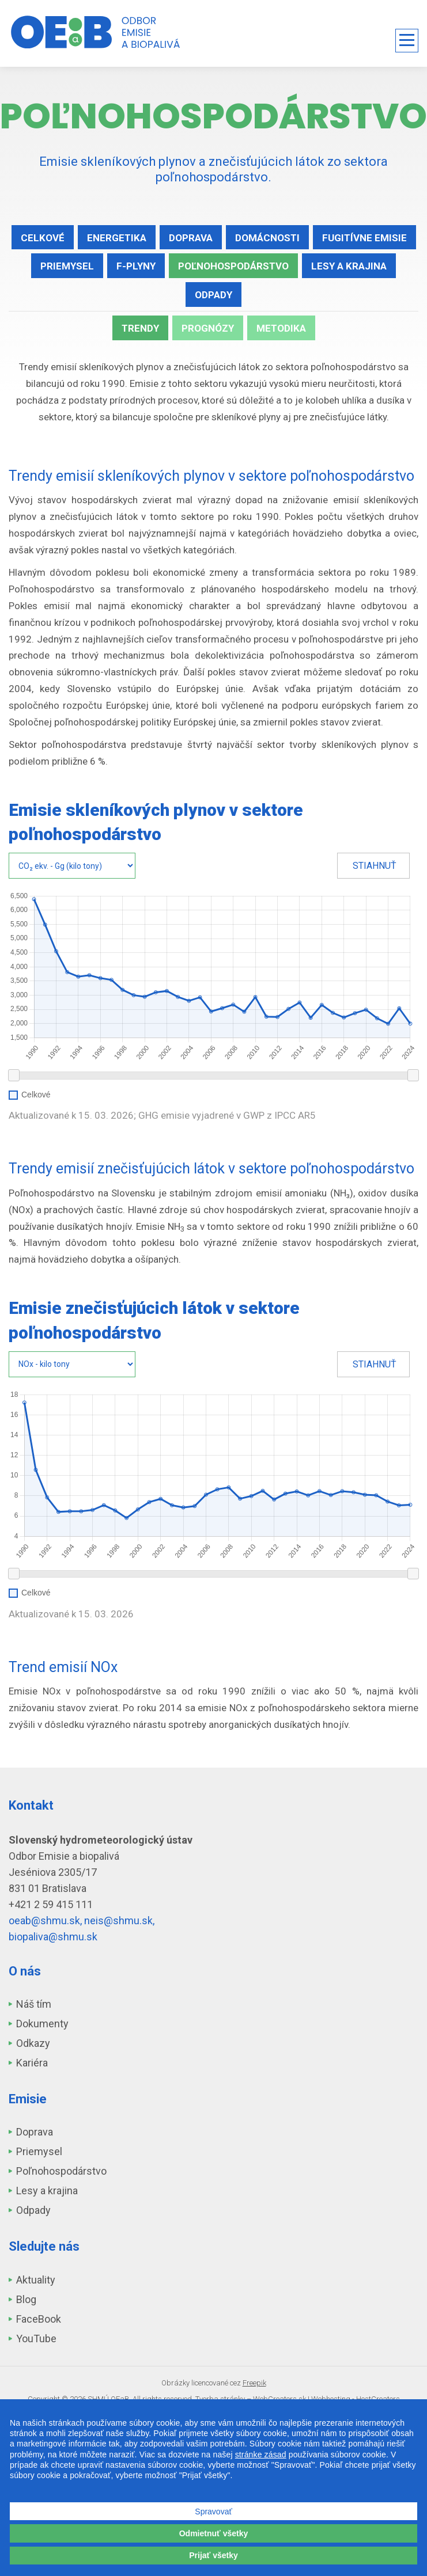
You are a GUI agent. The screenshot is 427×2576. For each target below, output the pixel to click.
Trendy (140, 328)
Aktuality (35, 2280)
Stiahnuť (374, 865)
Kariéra (32, 2063)
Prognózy (208, 328)
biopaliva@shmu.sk (53, 1937)
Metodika (281, 328)
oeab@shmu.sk (44, 1920)
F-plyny (136, 266)
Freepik (254, 2383)
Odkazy (33, 2043)
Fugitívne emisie (364, 238)
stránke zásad (260, 2454)
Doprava (191, 238)
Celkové (43, 238)
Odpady (213, 295)
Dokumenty (42, 2024)
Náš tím (33, 2004)
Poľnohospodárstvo (233, 266)
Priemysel (67, 266)
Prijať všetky (213, 2555)
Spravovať (213, 2511)
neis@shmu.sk (118, 1920)
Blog (26, 2299)
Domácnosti (267, 238)
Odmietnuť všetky (213, 2533)
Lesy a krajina (349, 266)
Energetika (116, 238)
